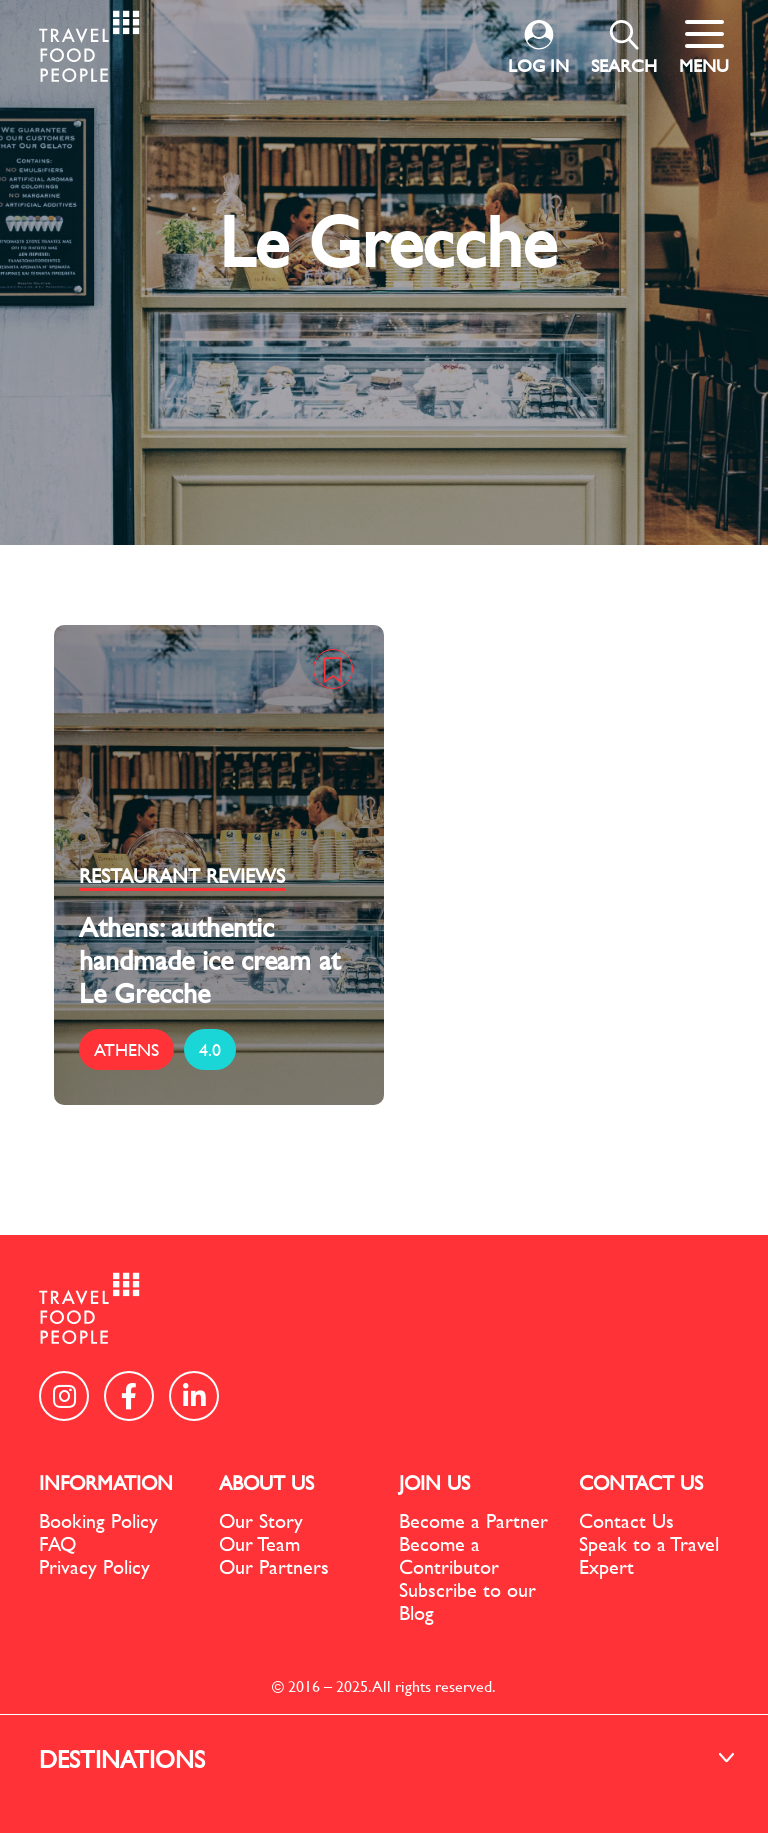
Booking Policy (98, 1520)
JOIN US (434, 1482)
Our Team (259, 1543)
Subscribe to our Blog (467, 1601)
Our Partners (274, 1566)
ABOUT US (266, 1482)
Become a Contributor (449, 1555)
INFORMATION (106, 1482)
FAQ (57, 1543)
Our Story (261, 1520)
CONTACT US (641, 1482)
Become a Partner (473, 1520)
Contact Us (626, 1520)
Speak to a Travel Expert (649, 1555)
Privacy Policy (94, 1566)
